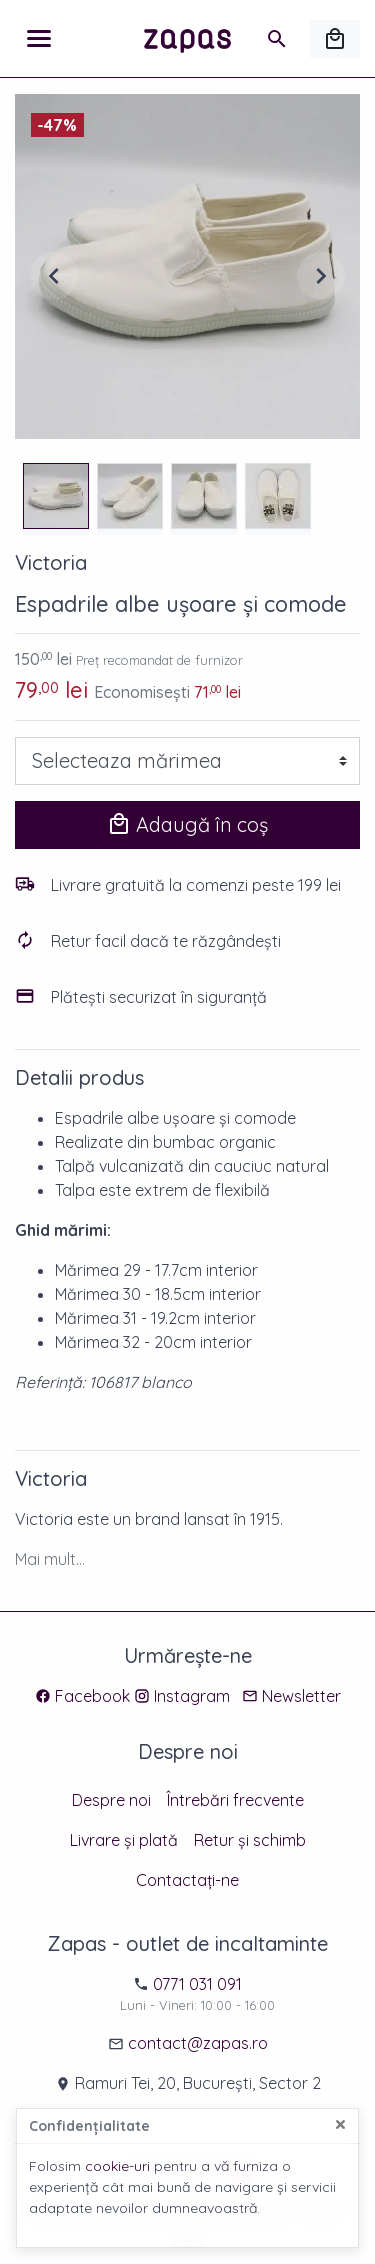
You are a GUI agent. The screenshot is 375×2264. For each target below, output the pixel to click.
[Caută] (277, 39)
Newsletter (301, 1696)
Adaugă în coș (187, 824)
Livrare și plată (124, 1840)
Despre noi (111, 1800)
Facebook (92, 1696)
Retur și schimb (250, 1840)
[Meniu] (39, 39)
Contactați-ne (187, 1880)
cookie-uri (117, 2166)
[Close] (340, 2124)
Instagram (192, 1696)
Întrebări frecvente (235, 1800)
